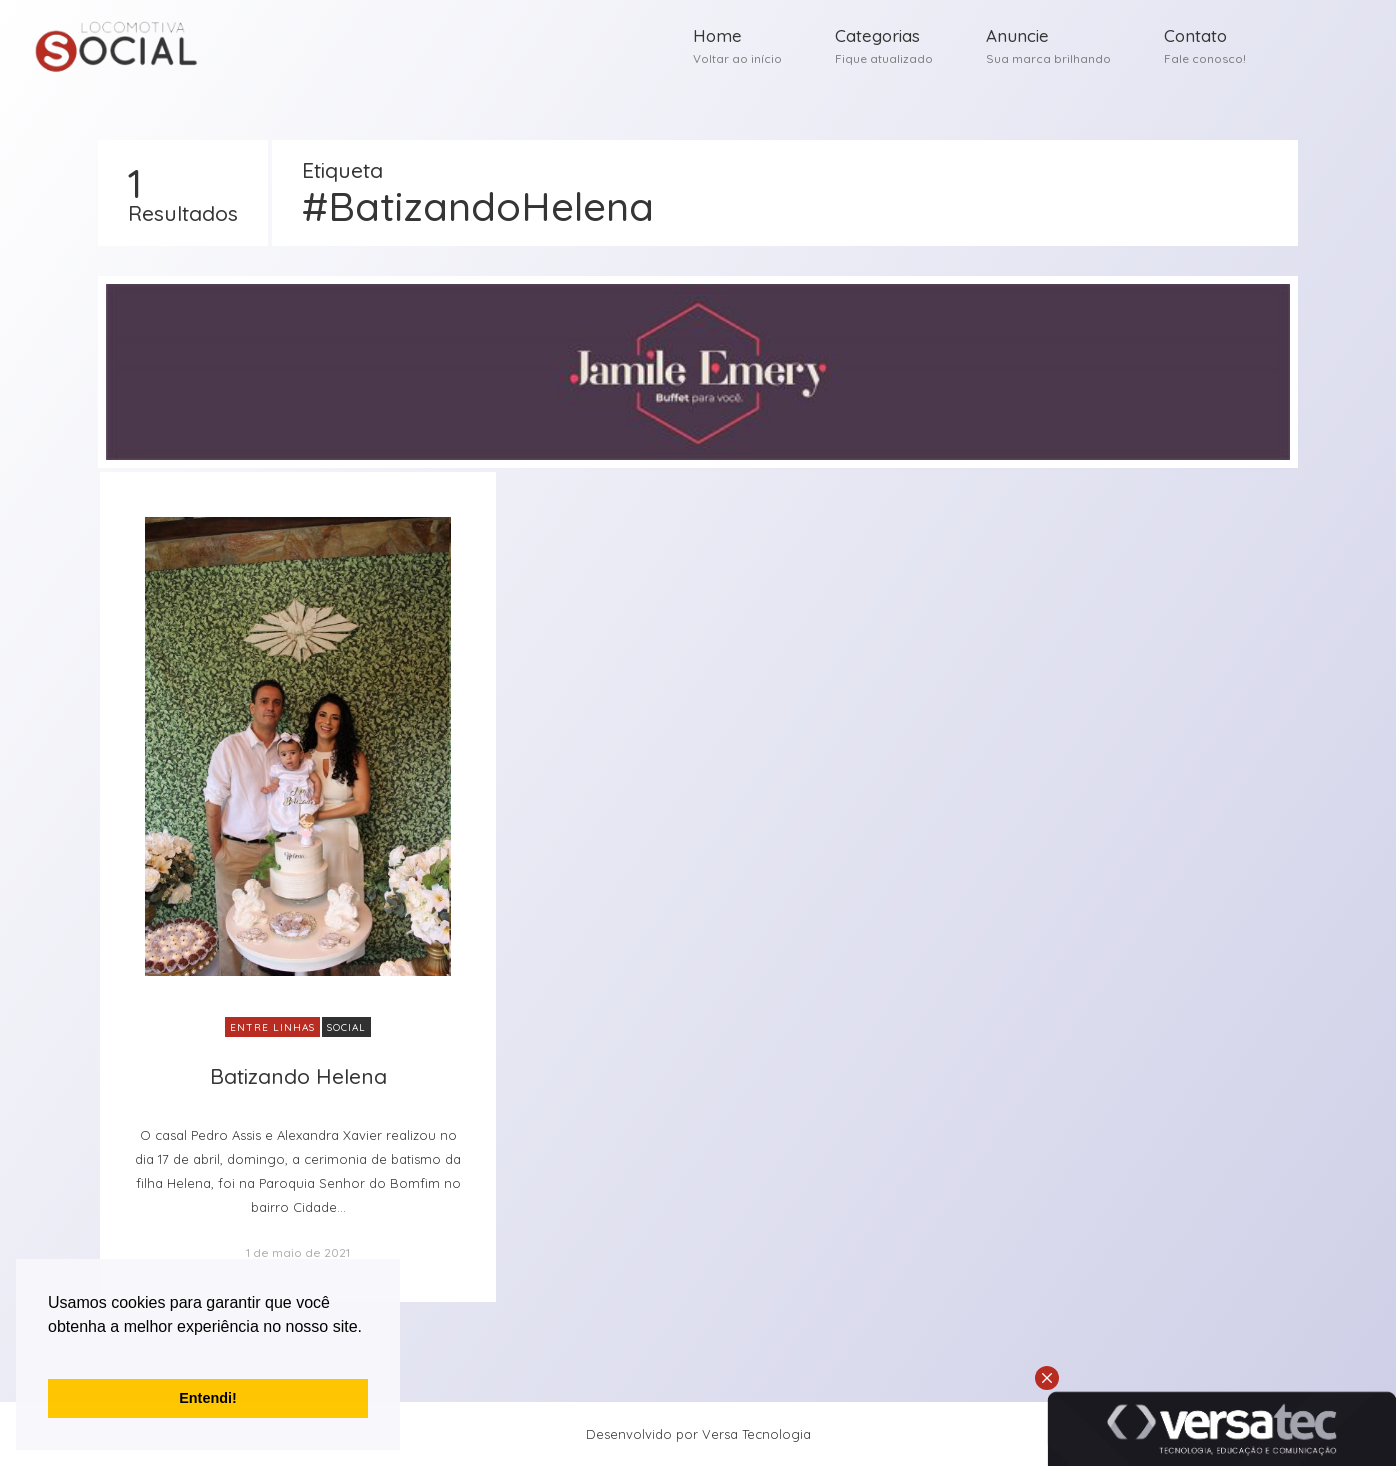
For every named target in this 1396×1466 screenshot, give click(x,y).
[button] (51, 1352)
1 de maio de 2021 (298, 1252)
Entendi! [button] (208, 1398)
